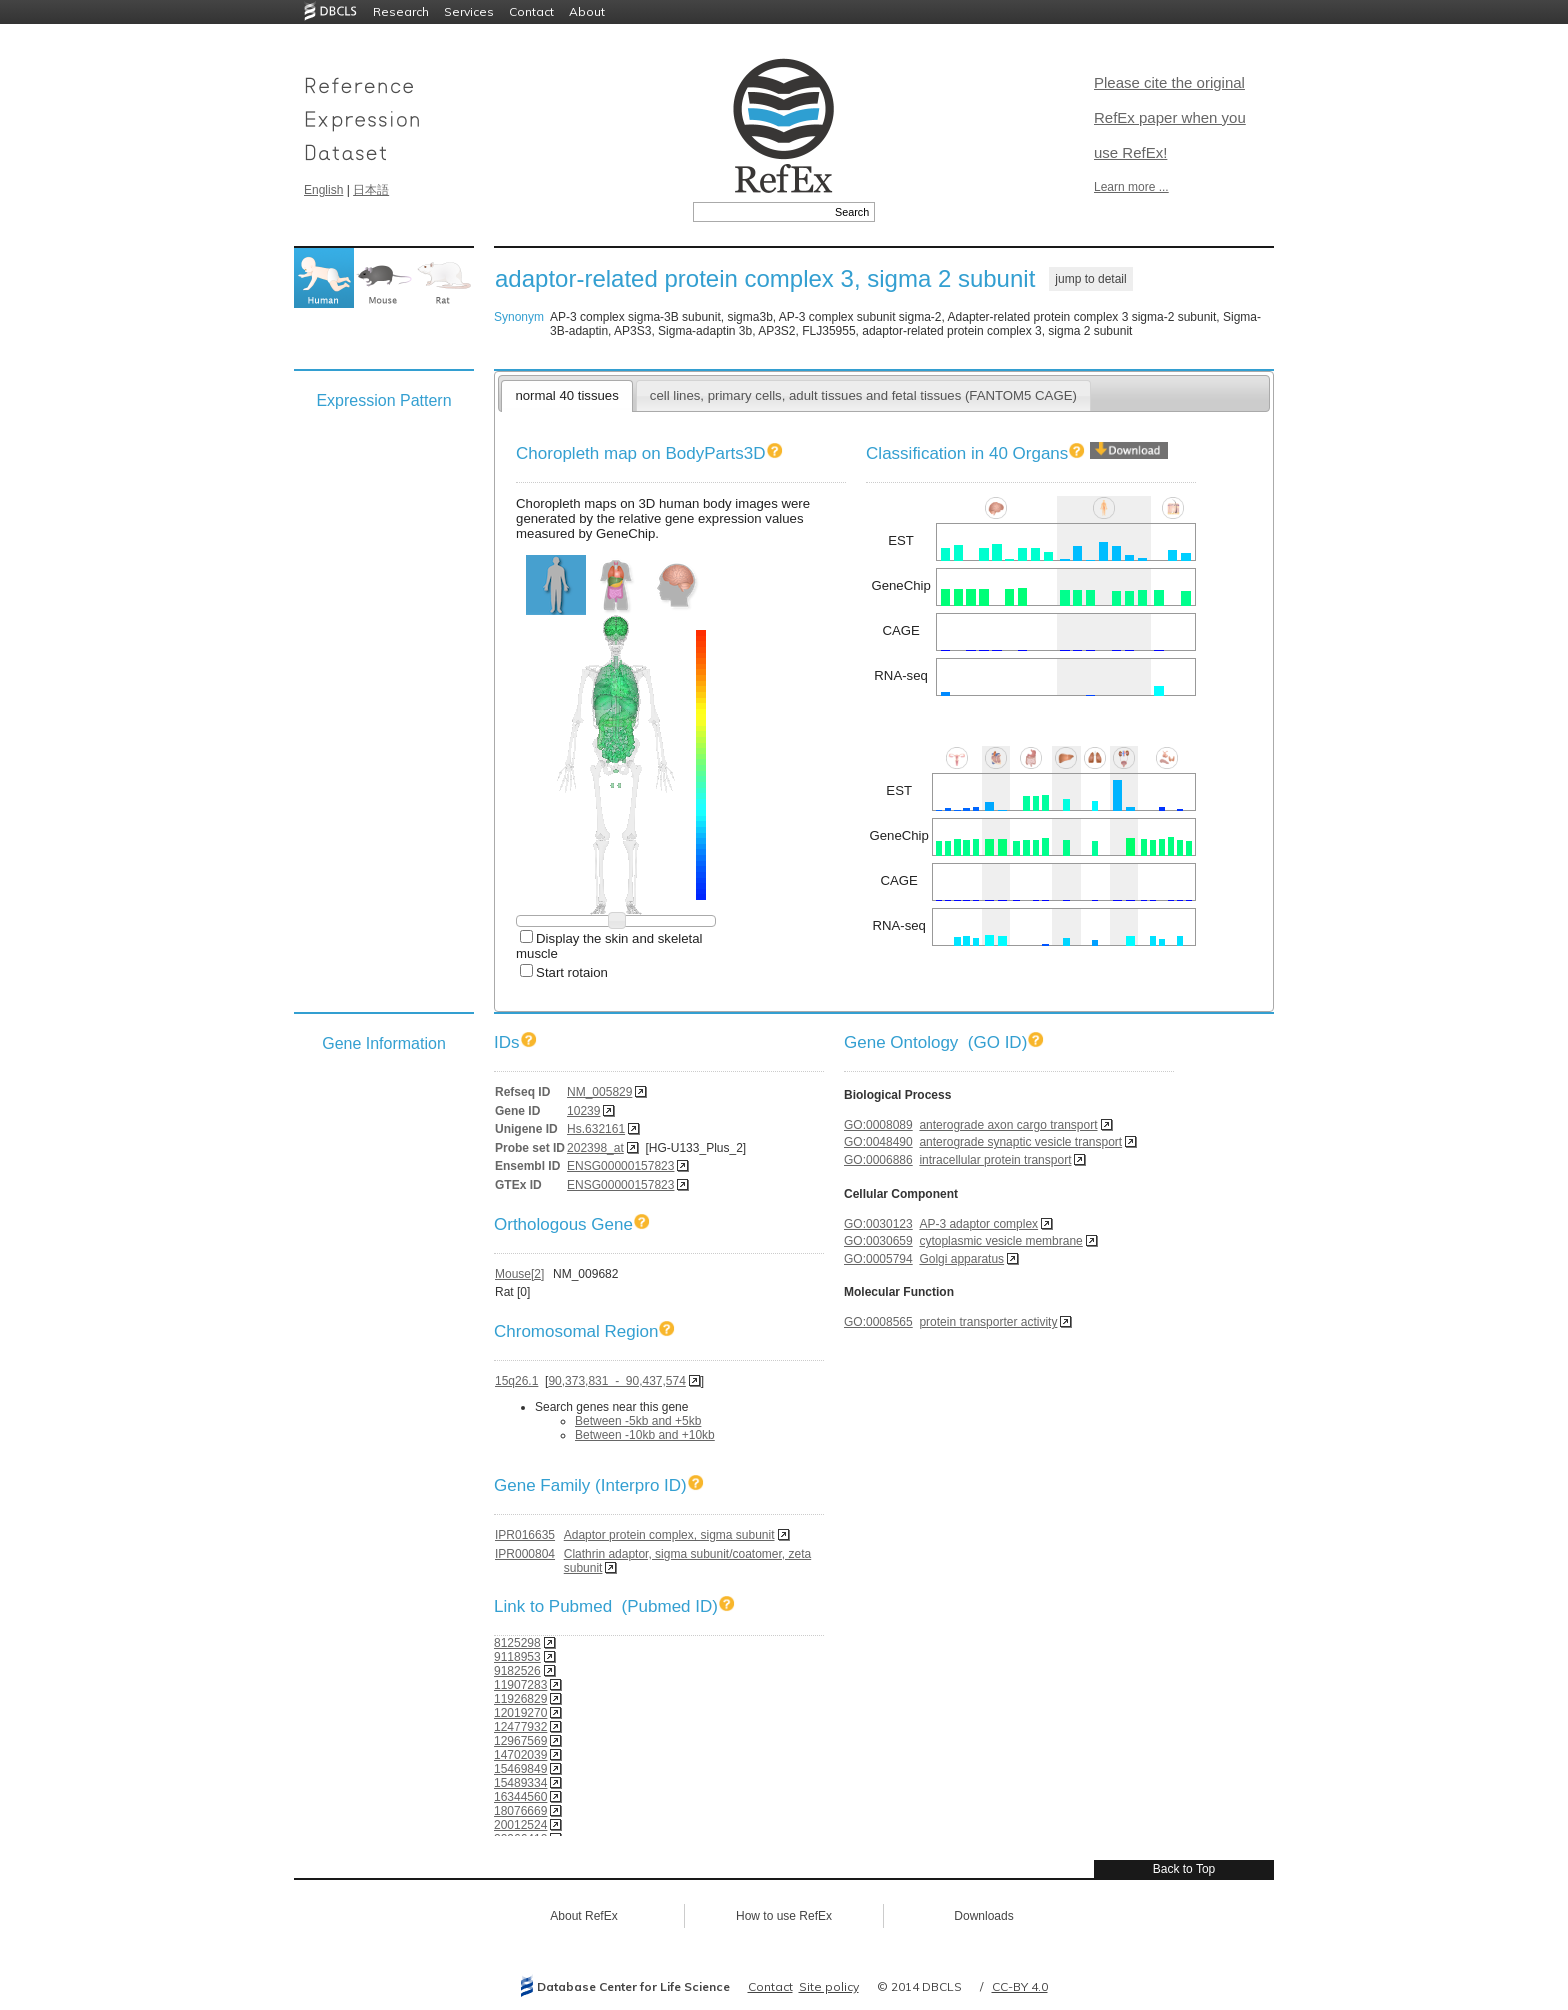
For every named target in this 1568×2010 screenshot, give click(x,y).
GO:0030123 (878, 1224)
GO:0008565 (878, 1322)
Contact (531, 11)
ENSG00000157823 (620, 1166)
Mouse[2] (519, 1274)
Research (401, 11)
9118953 (517, 1657)
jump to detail (1090, 279)
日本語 (371, 190)
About (587, 11)
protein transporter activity (988, 1322)
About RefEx (583, 1916)
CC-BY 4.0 (1020, 1986)
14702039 (520, 1755)
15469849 (520, 1769)
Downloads (983, 1916)
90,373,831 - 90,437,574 (616, 1381)
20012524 (520, 1825)
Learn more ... (1131, 187)
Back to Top (1184, 1869)
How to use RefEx (784, 1916)
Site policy (829, 1986)
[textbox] (761, 212)
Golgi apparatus (961, 1259)
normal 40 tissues (566, 395)
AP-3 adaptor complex (978, 1224)
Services (469, 11)
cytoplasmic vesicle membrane (1000, 1241)
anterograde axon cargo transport (1008, 1125)
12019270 (520, 1713)
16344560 (520, 1797)
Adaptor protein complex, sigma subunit (669, 1535)
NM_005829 (599, 1092)
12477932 (520, 1727)
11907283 (520, 1685)
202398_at (595, 1148)
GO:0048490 (878, 1142)
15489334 (520, 1783)
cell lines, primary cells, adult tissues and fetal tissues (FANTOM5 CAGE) (863, 395)
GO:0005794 (878, 1259)
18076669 (520, 1811)
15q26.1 (516, 1381)
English (323, 190)
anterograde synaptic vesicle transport (1020, 1142)
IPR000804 (525, 1554)
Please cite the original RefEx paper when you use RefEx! (1170, 117)
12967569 (520, 1741)
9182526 (517, 1671)
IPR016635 (525, 1535)
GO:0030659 (878, 1241)
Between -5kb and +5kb (638, 1421)
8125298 (517, 1643)
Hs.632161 (596, 1129)
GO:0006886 (878, 1160)
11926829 (520, 1699)
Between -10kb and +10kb (645, 1435)
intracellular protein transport (995, 1160)
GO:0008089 (878, 1125)
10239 (583, 1111)
